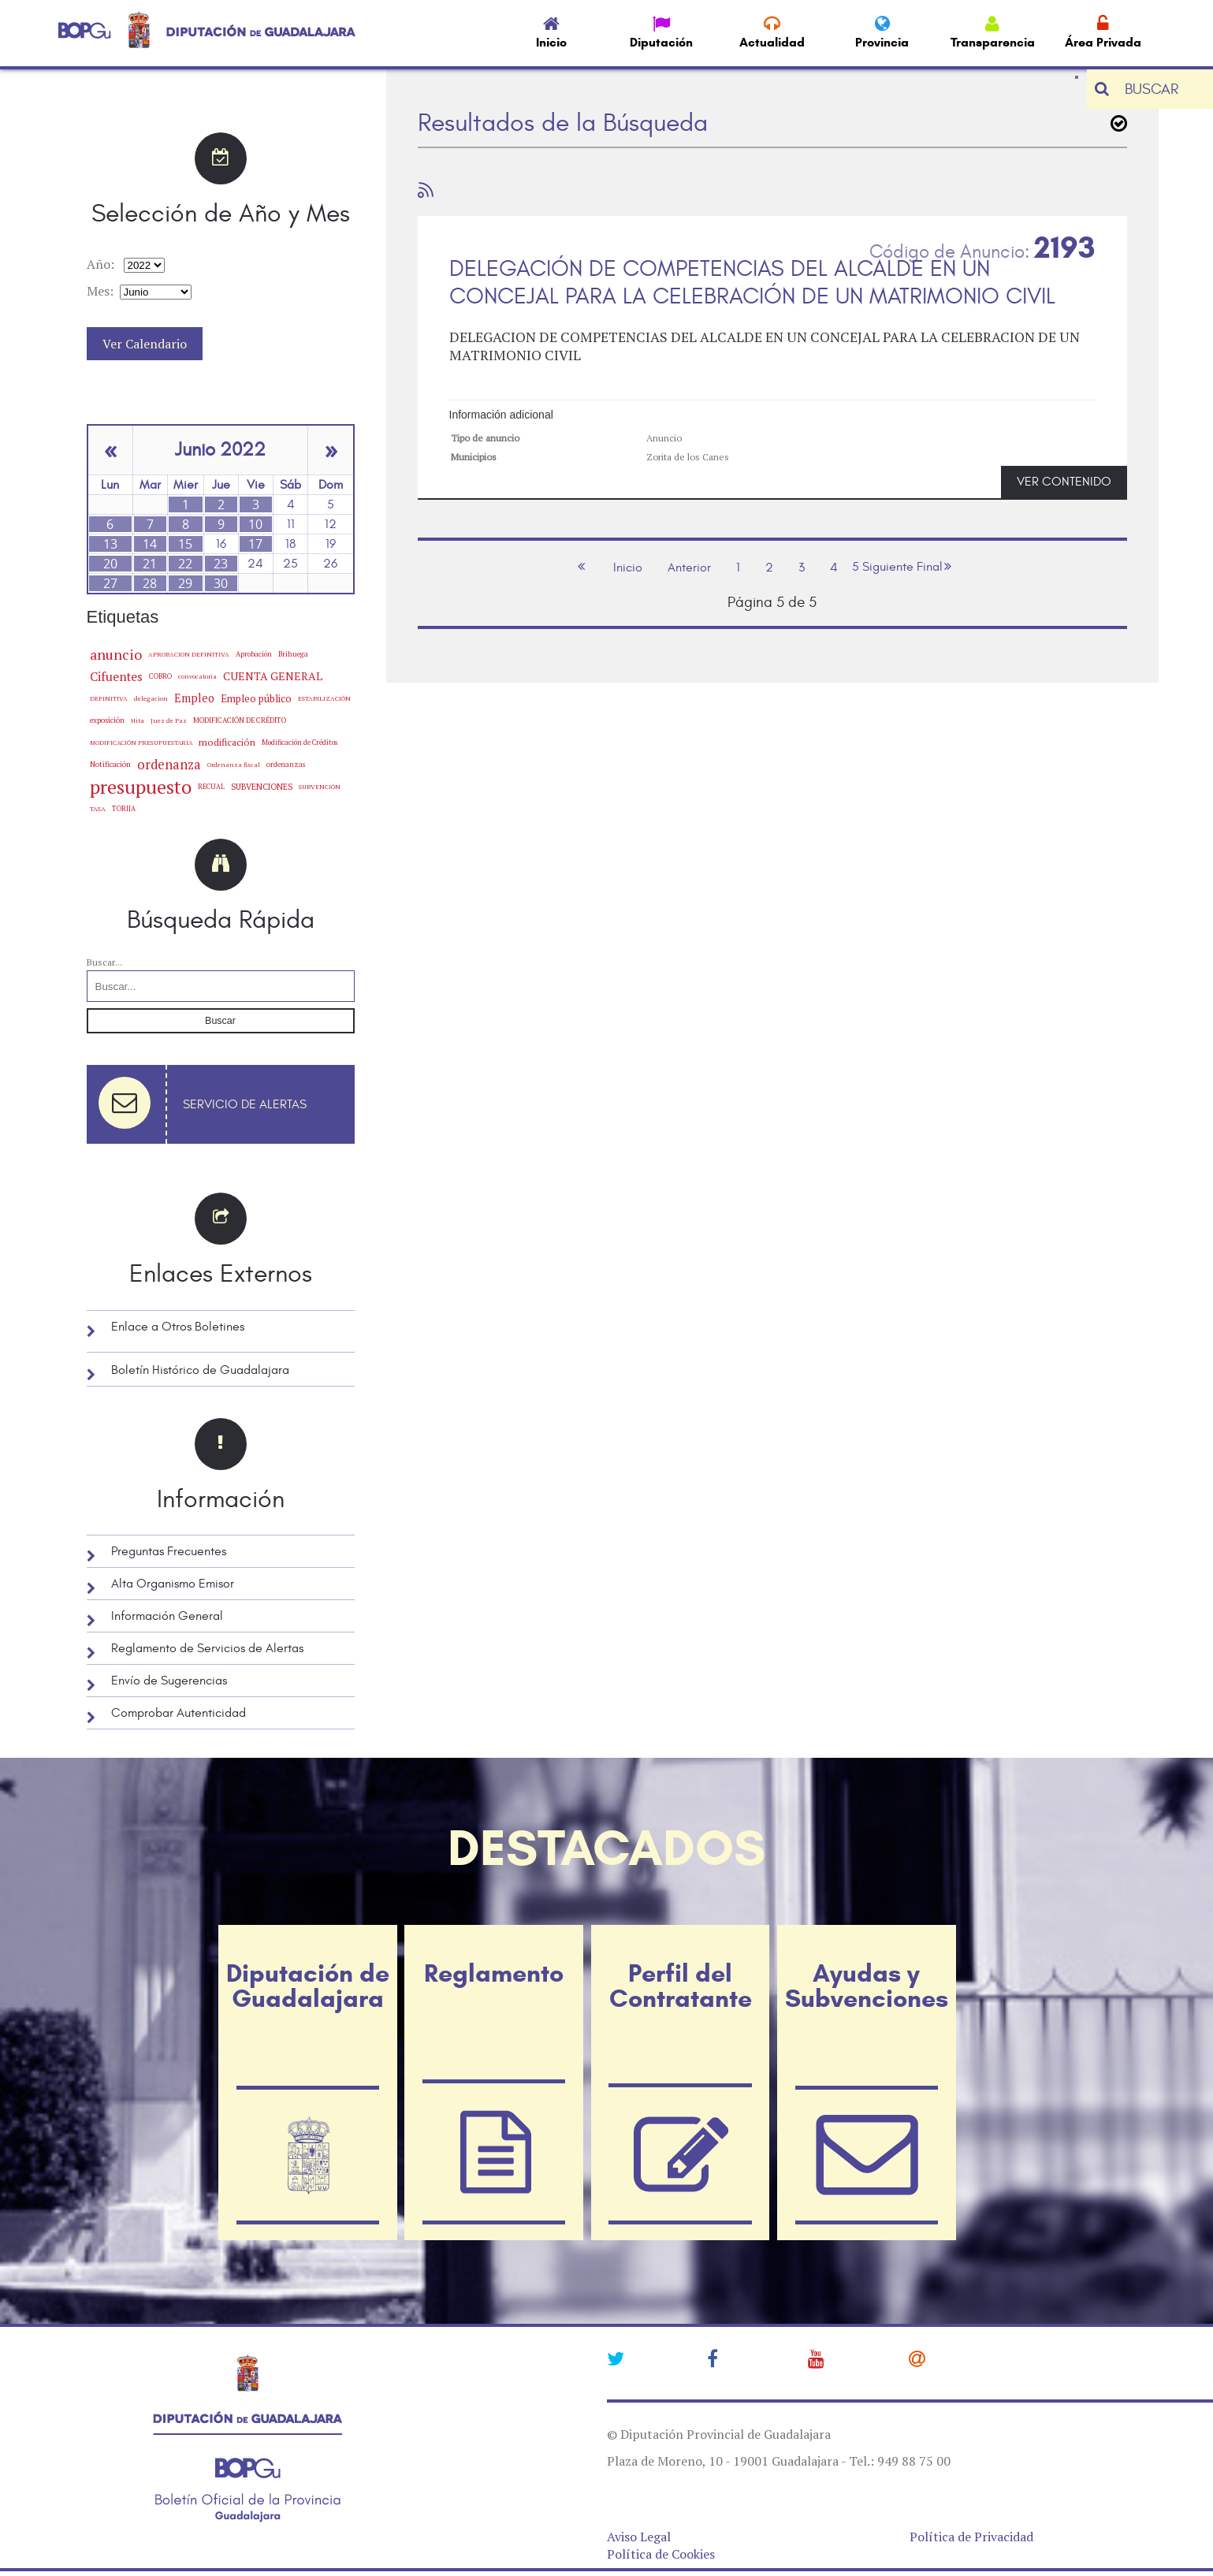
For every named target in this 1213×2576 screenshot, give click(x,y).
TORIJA (124, 808)
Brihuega (293, 654)
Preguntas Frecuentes (168, 1551)
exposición (107, 720)
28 (150, 583)
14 (150, 544)
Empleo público (256, 698)
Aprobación (254, 654)
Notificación (110, 764)
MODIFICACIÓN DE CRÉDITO (239, 720)
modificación (227, 742)
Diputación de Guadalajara (307, 1985)
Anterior (689, 567)
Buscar (220, 1020)
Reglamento (494, 1973)
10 (255, 524)
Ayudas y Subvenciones (866, 1985)
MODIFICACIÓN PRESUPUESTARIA (141, 742)
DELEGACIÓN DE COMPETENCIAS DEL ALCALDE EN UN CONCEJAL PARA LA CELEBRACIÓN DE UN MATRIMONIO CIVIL (752, 282)
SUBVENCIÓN (319, 787)
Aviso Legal (639, 2536)
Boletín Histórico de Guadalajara (200, 1370)
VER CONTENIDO (1064, 482)
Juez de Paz (169, 720)
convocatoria (197, 676)
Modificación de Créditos (299, 742)
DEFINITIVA (109, 698)
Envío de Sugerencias (169, 1680)
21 (150, 563)
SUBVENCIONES (261, 786)
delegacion (151, 698)
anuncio (116, 654)
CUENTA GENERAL (272, 675)
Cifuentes (116, 676)
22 (185, 563)
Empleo (194, 698)
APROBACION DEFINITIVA (188, 654)
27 (110, 583)
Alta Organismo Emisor (172, 1583)
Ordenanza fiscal (233, 765)
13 (110, 544)
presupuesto (141, 787)
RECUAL (211, 786)
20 (110, 563)
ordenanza (169, 764)
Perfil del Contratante (680, 1985)
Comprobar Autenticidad (178, 1713)
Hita (137, 720)
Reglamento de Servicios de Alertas (207, 1648)
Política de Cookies (661, 2554)
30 (221, 583)
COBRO (160, 676)
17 (255, 544)
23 (221, 563)
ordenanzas (285, 764)
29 (185, 583)
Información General (167, 1616)
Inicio (627, 567)
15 (185, 544)
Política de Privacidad (971, 2536)
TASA (98, 808)
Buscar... (104, 962)
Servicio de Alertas (245, 1104)
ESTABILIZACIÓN (324, 698)
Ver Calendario (144, 343)
